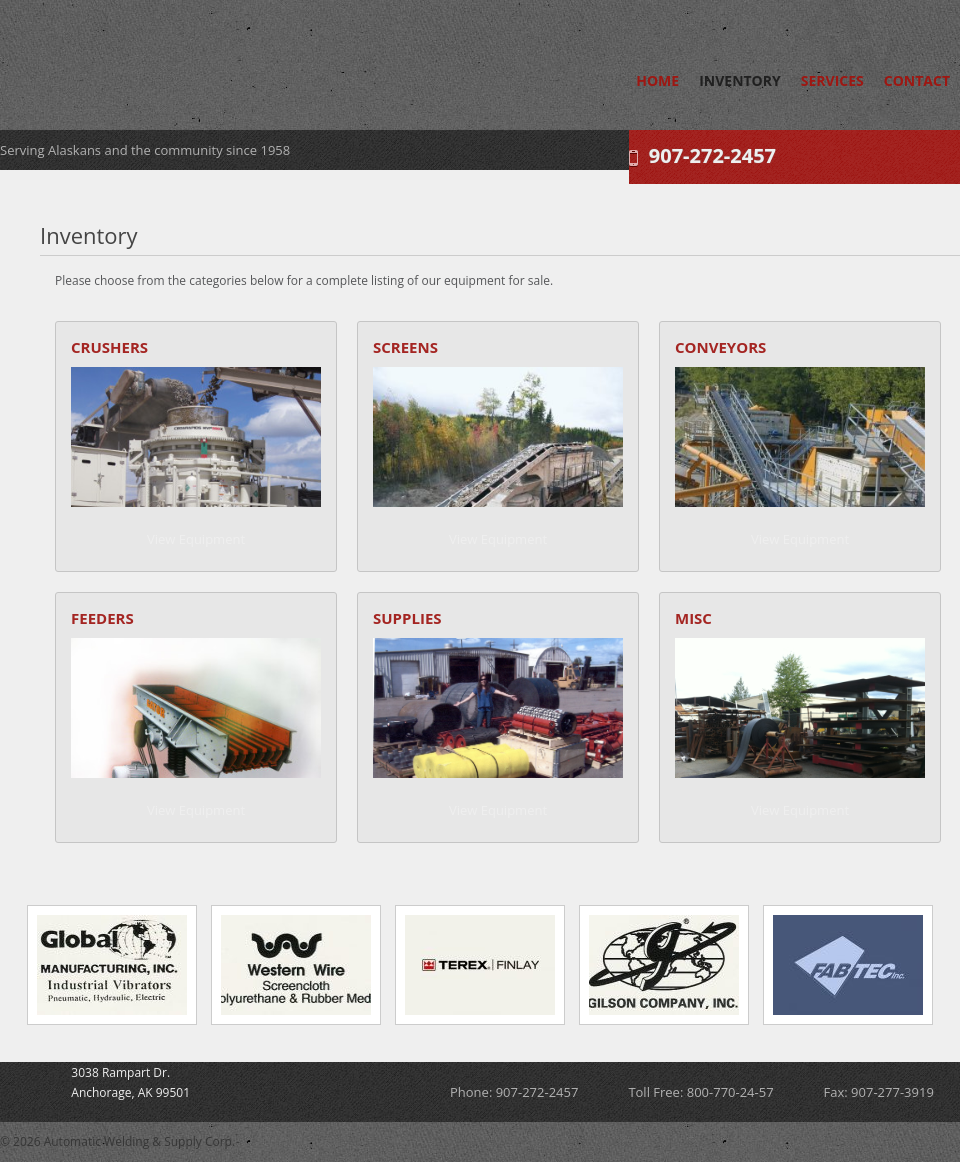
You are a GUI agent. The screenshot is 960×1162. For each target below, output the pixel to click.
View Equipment (196, 539)
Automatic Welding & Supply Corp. (185, 60)
